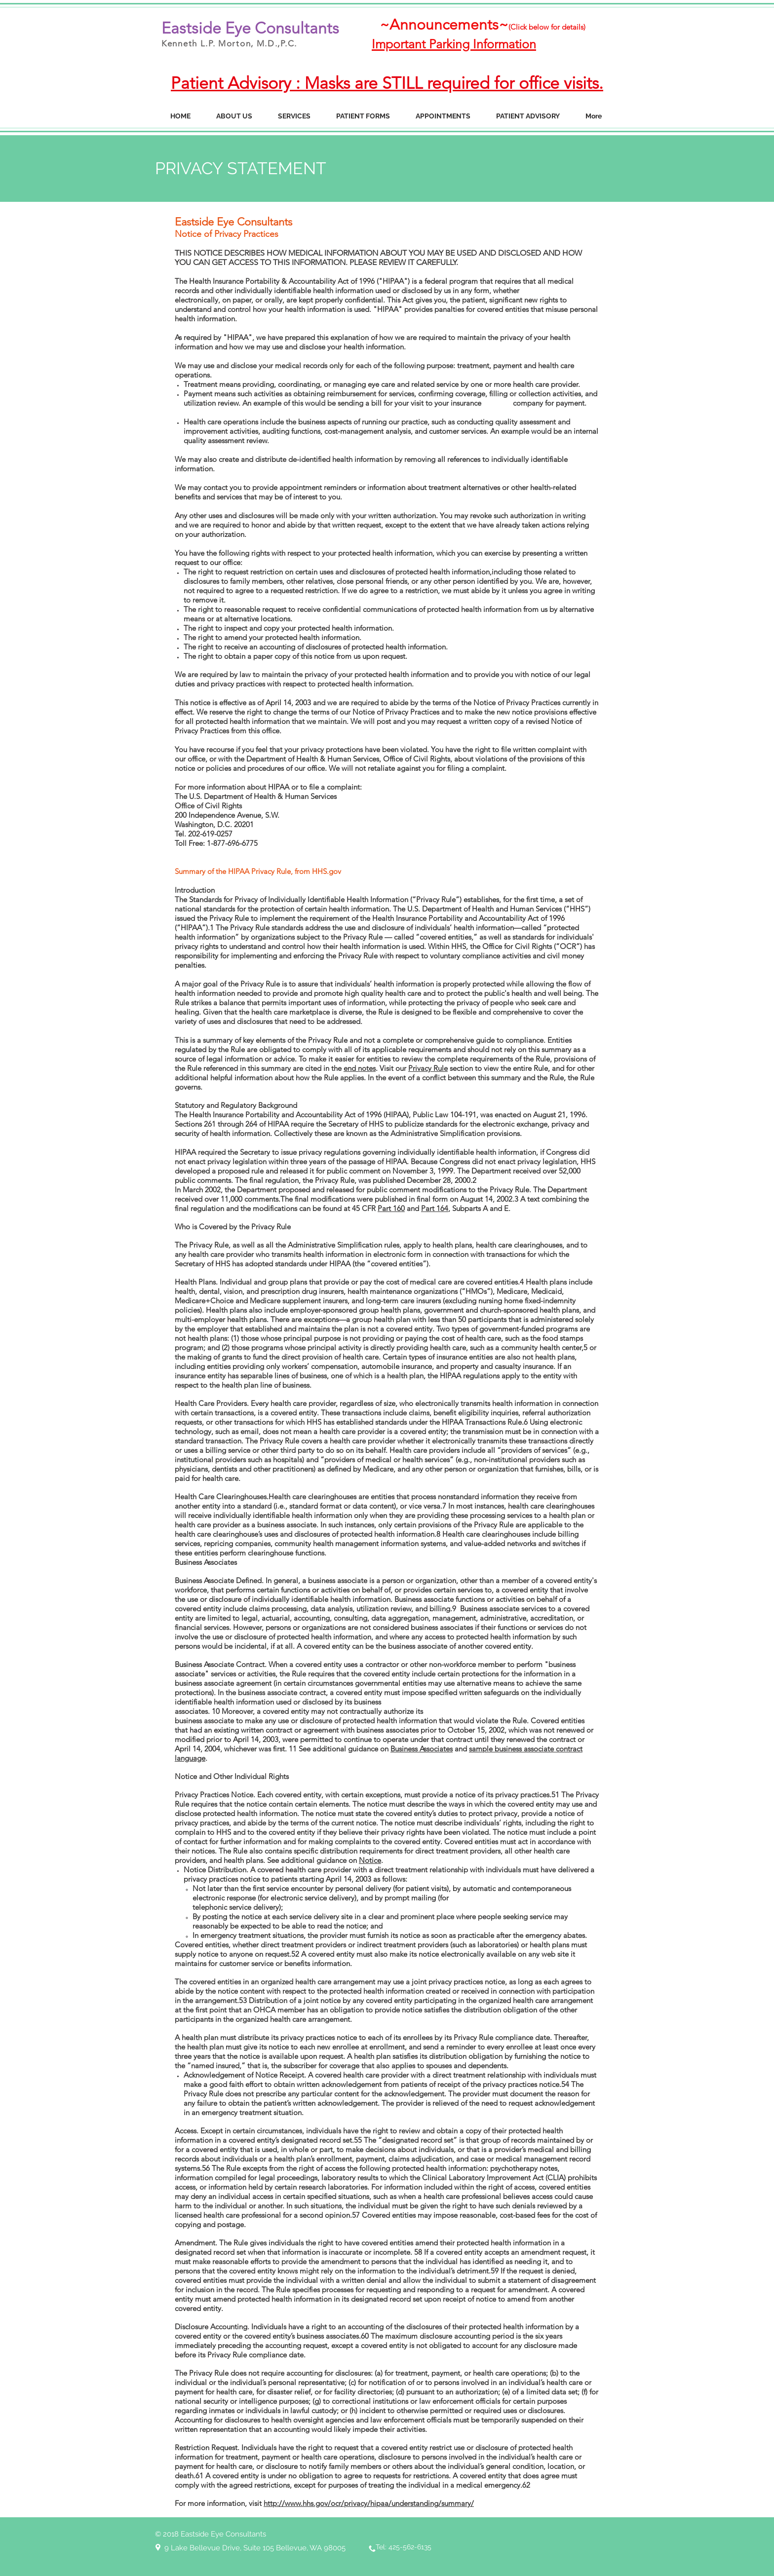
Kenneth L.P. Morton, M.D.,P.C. (229, 43)
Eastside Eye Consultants (250, 28)
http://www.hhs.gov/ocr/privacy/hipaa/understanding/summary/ (369, 2503)
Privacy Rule (428, 1068)
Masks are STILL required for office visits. (454, 83)
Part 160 (391, 1208)
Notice (370, 1860)
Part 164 (434, 1208)
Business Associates (421, 1748)
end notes (360, 1068)
